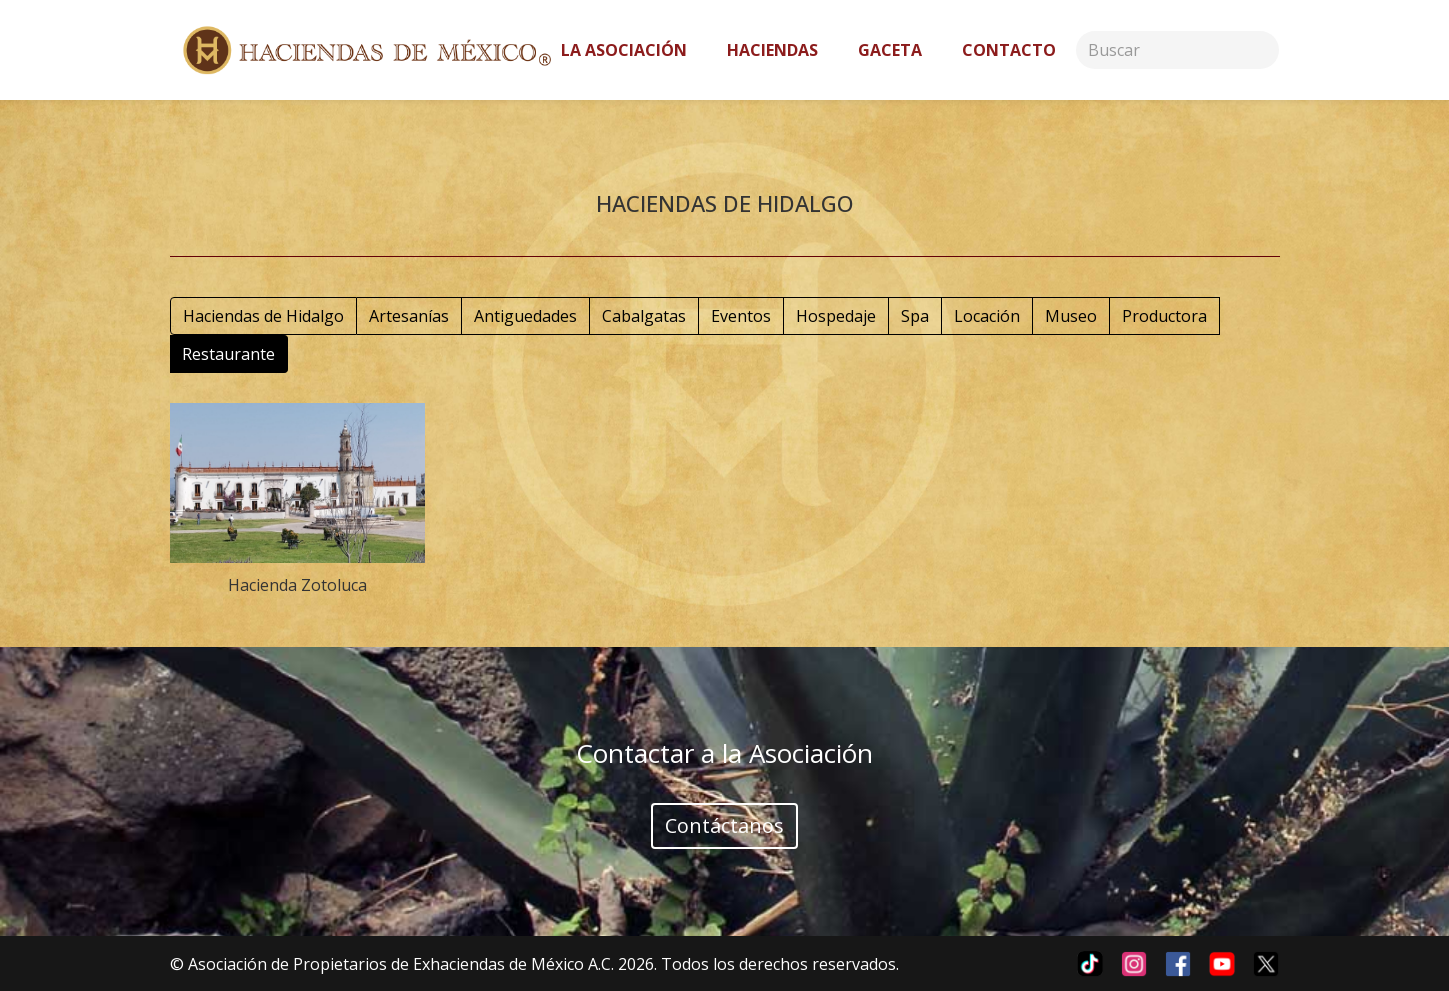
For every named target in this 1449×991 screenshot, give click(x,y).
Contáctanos (724, 825)
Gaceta (890, 50)
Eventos (741, 316)
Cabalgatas (644, 316)
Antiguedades (525, 316)
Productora (1164, 316)
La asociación (624, 50)
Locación (987, 316)
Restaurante (228, 354)
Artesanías (409, 316)
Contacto (1009, 50)
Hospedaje (836, 316)
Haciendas (772, 50)
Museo (1071, 316)
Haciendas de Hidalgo (263, 316)
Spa (915, 316)
